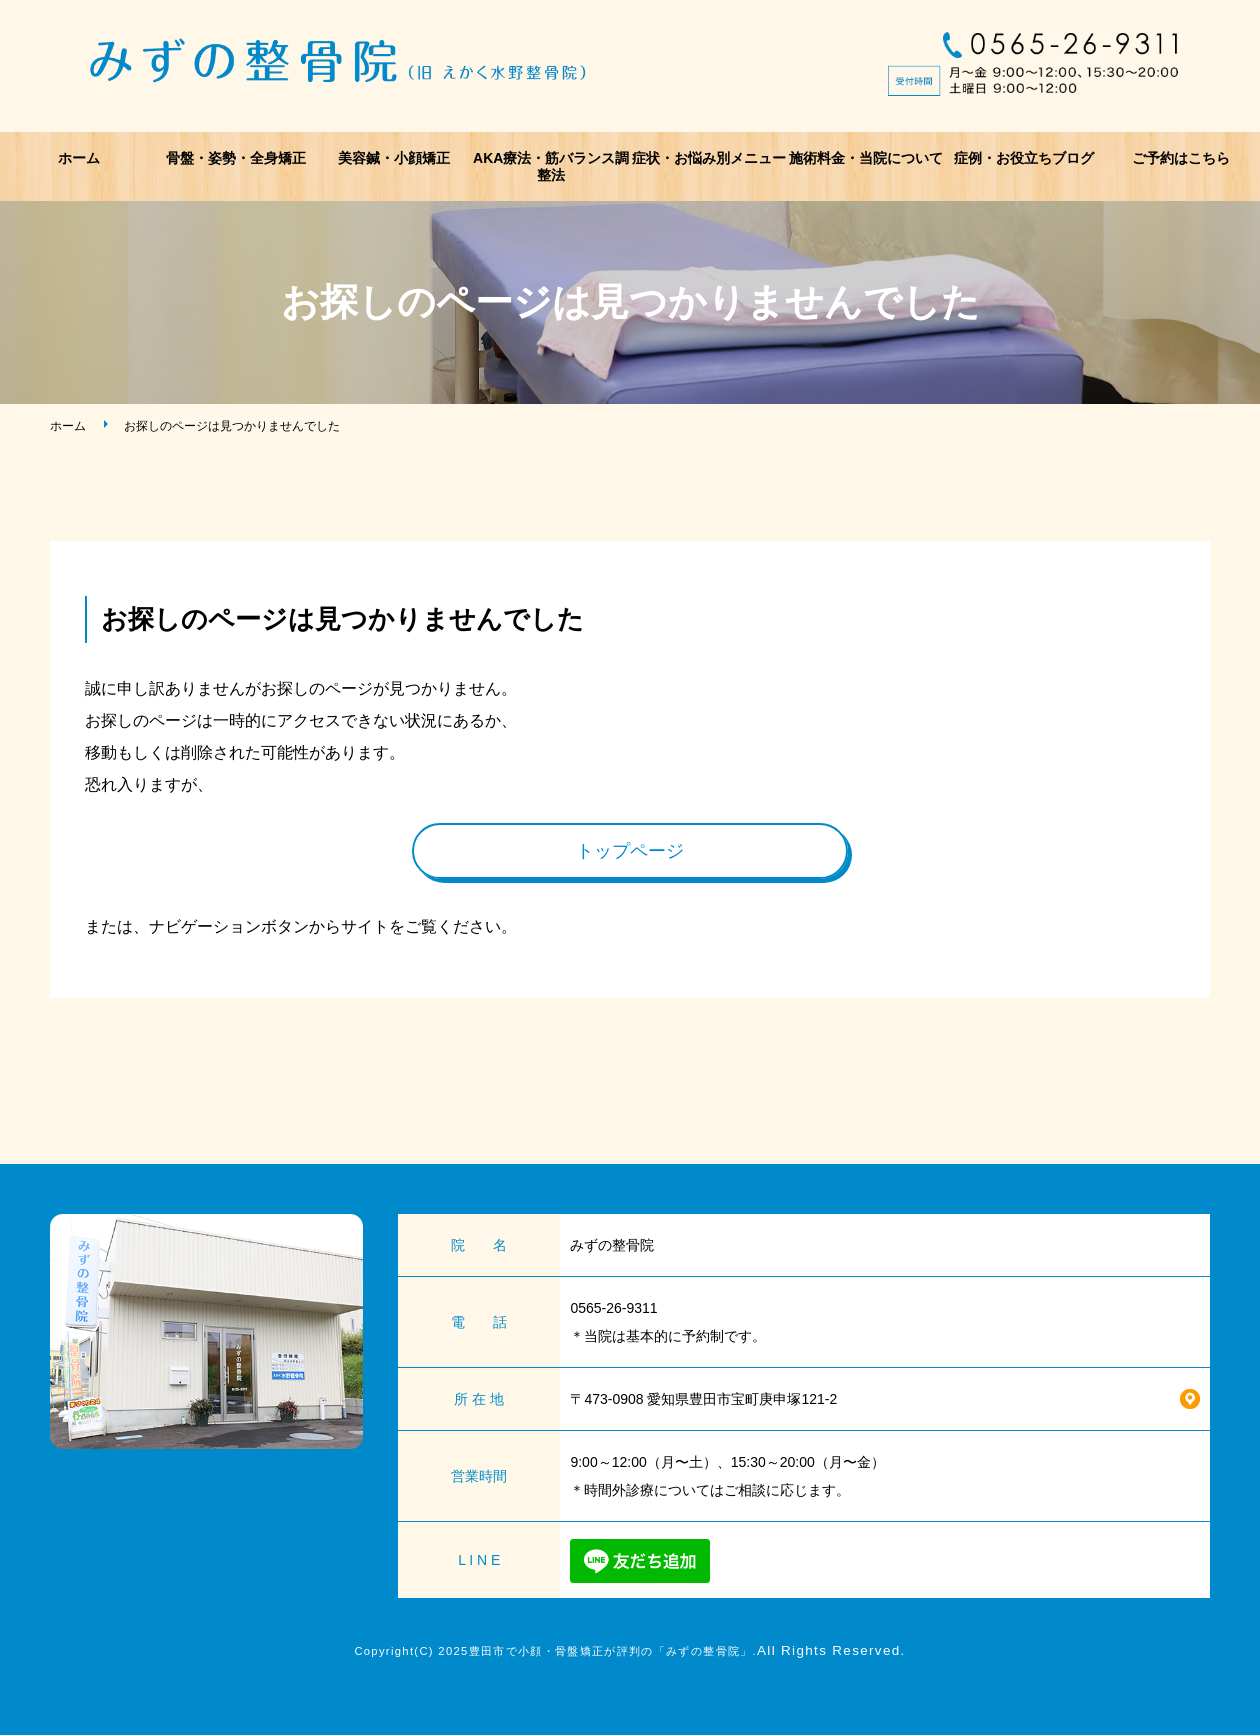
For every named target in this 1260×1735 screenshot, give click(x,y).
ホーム (79, 158)
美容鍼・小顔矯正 (394, 158)
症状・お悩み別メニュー (709, 158)
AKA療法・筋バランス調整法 (551, 166)
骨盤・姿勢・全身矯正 (236, 158)
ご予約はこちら (1181, 158)
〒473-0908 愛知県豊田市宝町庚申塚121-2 (703, 1399)
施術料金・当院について (866, 158)
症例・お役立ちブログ (1024, 158)
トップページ (630, 851)
